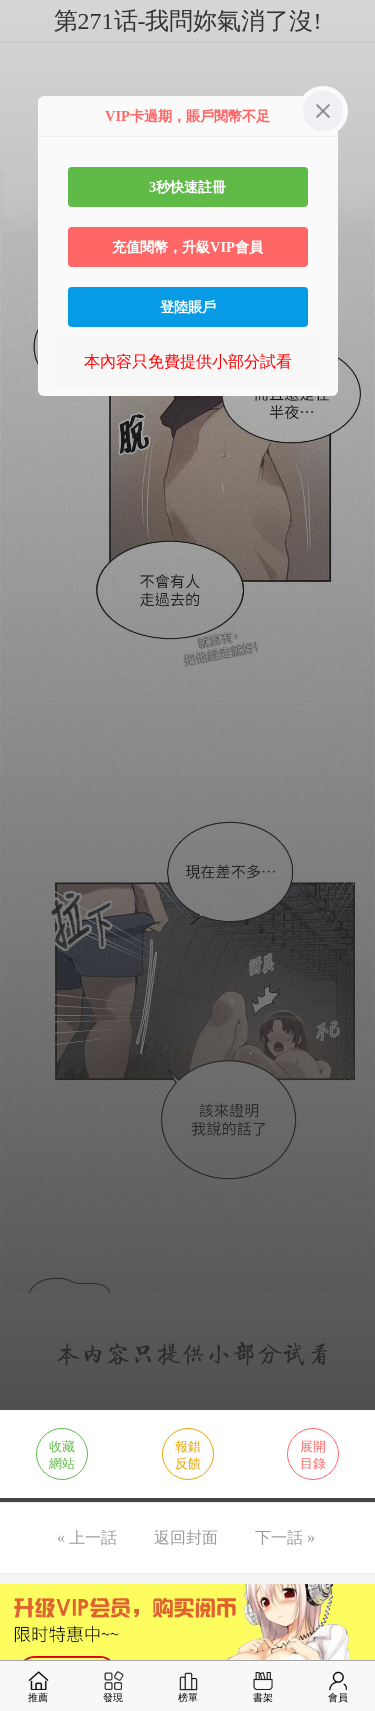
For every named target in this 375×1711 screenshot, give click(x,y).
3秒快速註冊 (187, 187)
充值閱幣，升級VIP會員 (187, 247)
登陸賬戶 (188, 307)
